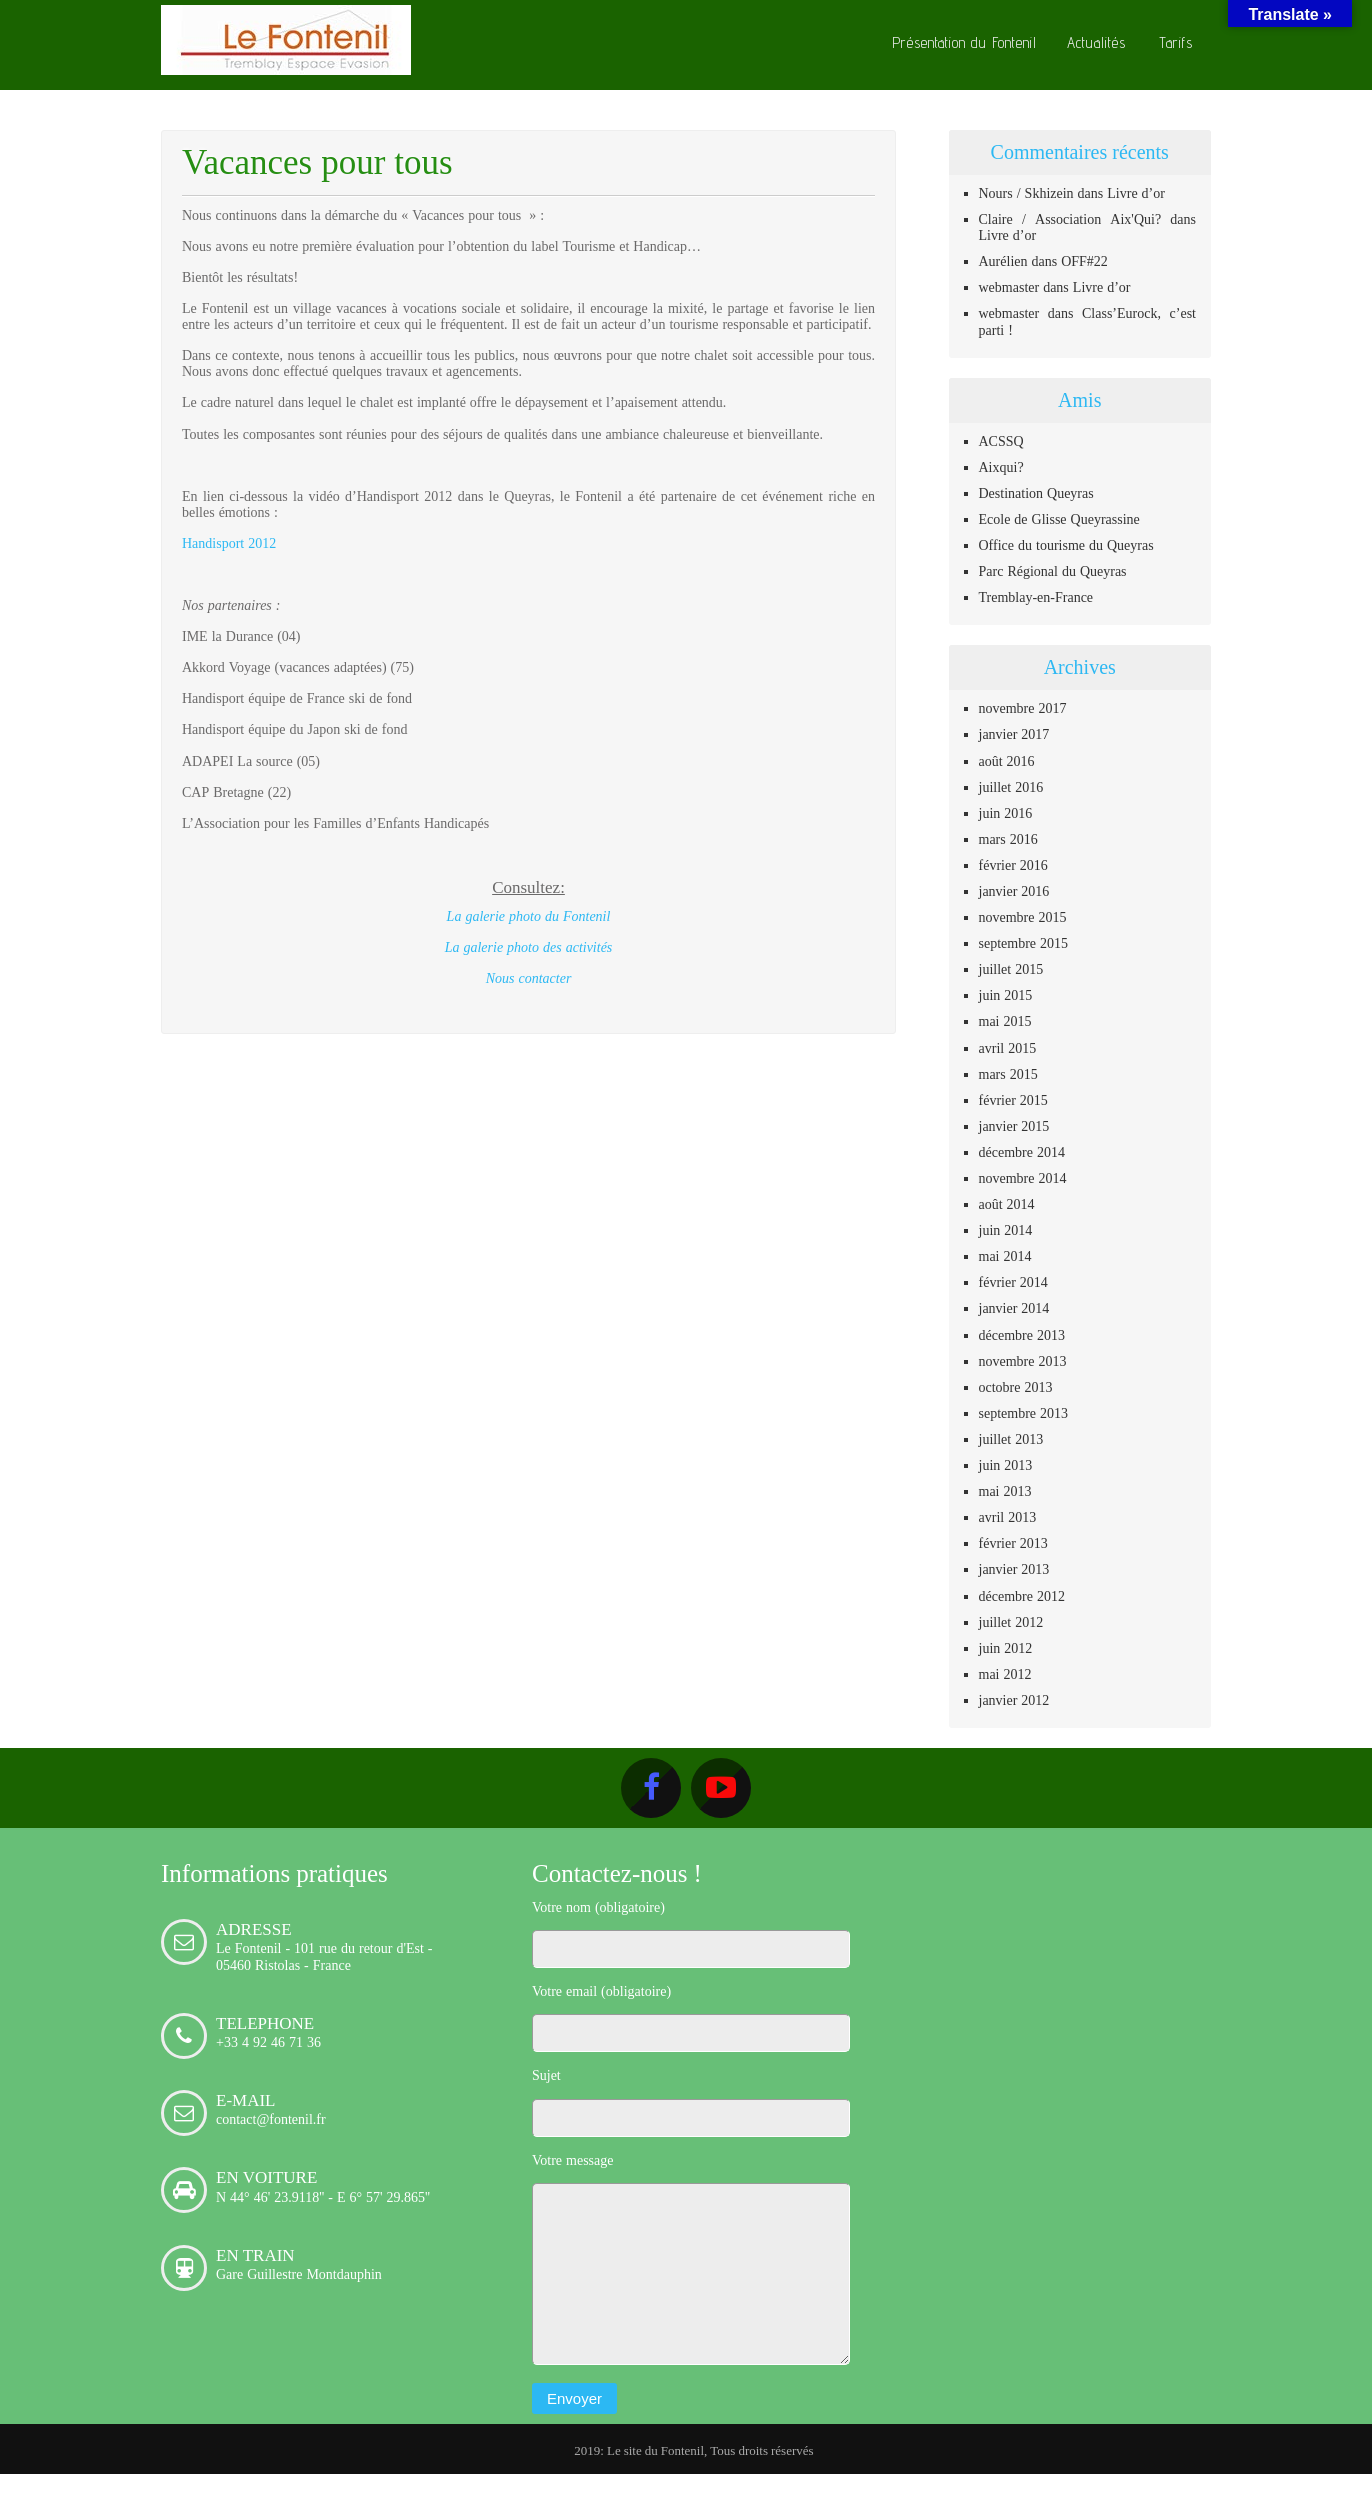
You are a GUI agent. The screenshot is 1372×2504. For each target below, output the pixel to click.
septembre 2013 (1024, 1413)
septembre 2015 (1024, 943)
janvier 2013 (1014, 1569)
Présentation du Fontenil (964, 42)
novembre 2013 (1023, 1361)
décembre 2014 (1022, 1152)
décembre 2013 (1022, 1335)
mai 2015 (1005, 1021)
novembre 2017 (1023, 708)
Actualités (1096, 42)
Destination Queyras (1036, 493)
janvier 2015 (1014, 1126)
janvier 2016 (1014, 891)
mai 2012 (1005, 1674)
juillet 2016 (1011, 787)
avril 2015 (1008, 1048)
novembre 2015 (1023, 917)
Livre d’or (1136, 193)
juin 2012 (1006, 1648)
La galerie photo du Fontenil (529, 916)
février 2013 (1013, 1543)
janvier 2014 (1014, 1308)
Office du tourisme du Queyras (1066, 545)
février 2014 (1013, 1282)
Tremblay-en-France (1036, 597)
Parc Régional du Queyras (1053, 571)
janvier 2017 (1014, 734)
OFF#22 (1084, 261)
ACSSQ (1001, 441)
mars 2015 (1008, 1074)
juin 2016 (1006, 813)
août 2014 (1007, 1204)
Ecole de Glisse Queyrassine (1059, 519)
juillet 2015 (1011, 969)
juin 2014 (1006, 1230)
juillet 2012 (1011, 1622)
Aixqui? (1001, 467)
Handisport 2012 (229, 543)
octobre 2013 (1016, 1387)
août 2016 (1007, 761)
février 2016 (1013, 865)
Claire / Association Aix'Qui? (1070, 219)
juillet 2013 (1011, 1439)
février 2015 (1013, 1100)
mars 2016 (1008, 839)
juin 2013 (1006, 1465)
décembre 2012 (1022, 1596)
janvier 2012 (1014, 1700)
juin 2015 (1006, 995)
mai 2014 (1005, 1256)
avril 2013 (1008, 1517)
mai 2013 (1005, 1491)
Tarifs (1176, 42)
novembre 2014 (1023, 1178)
